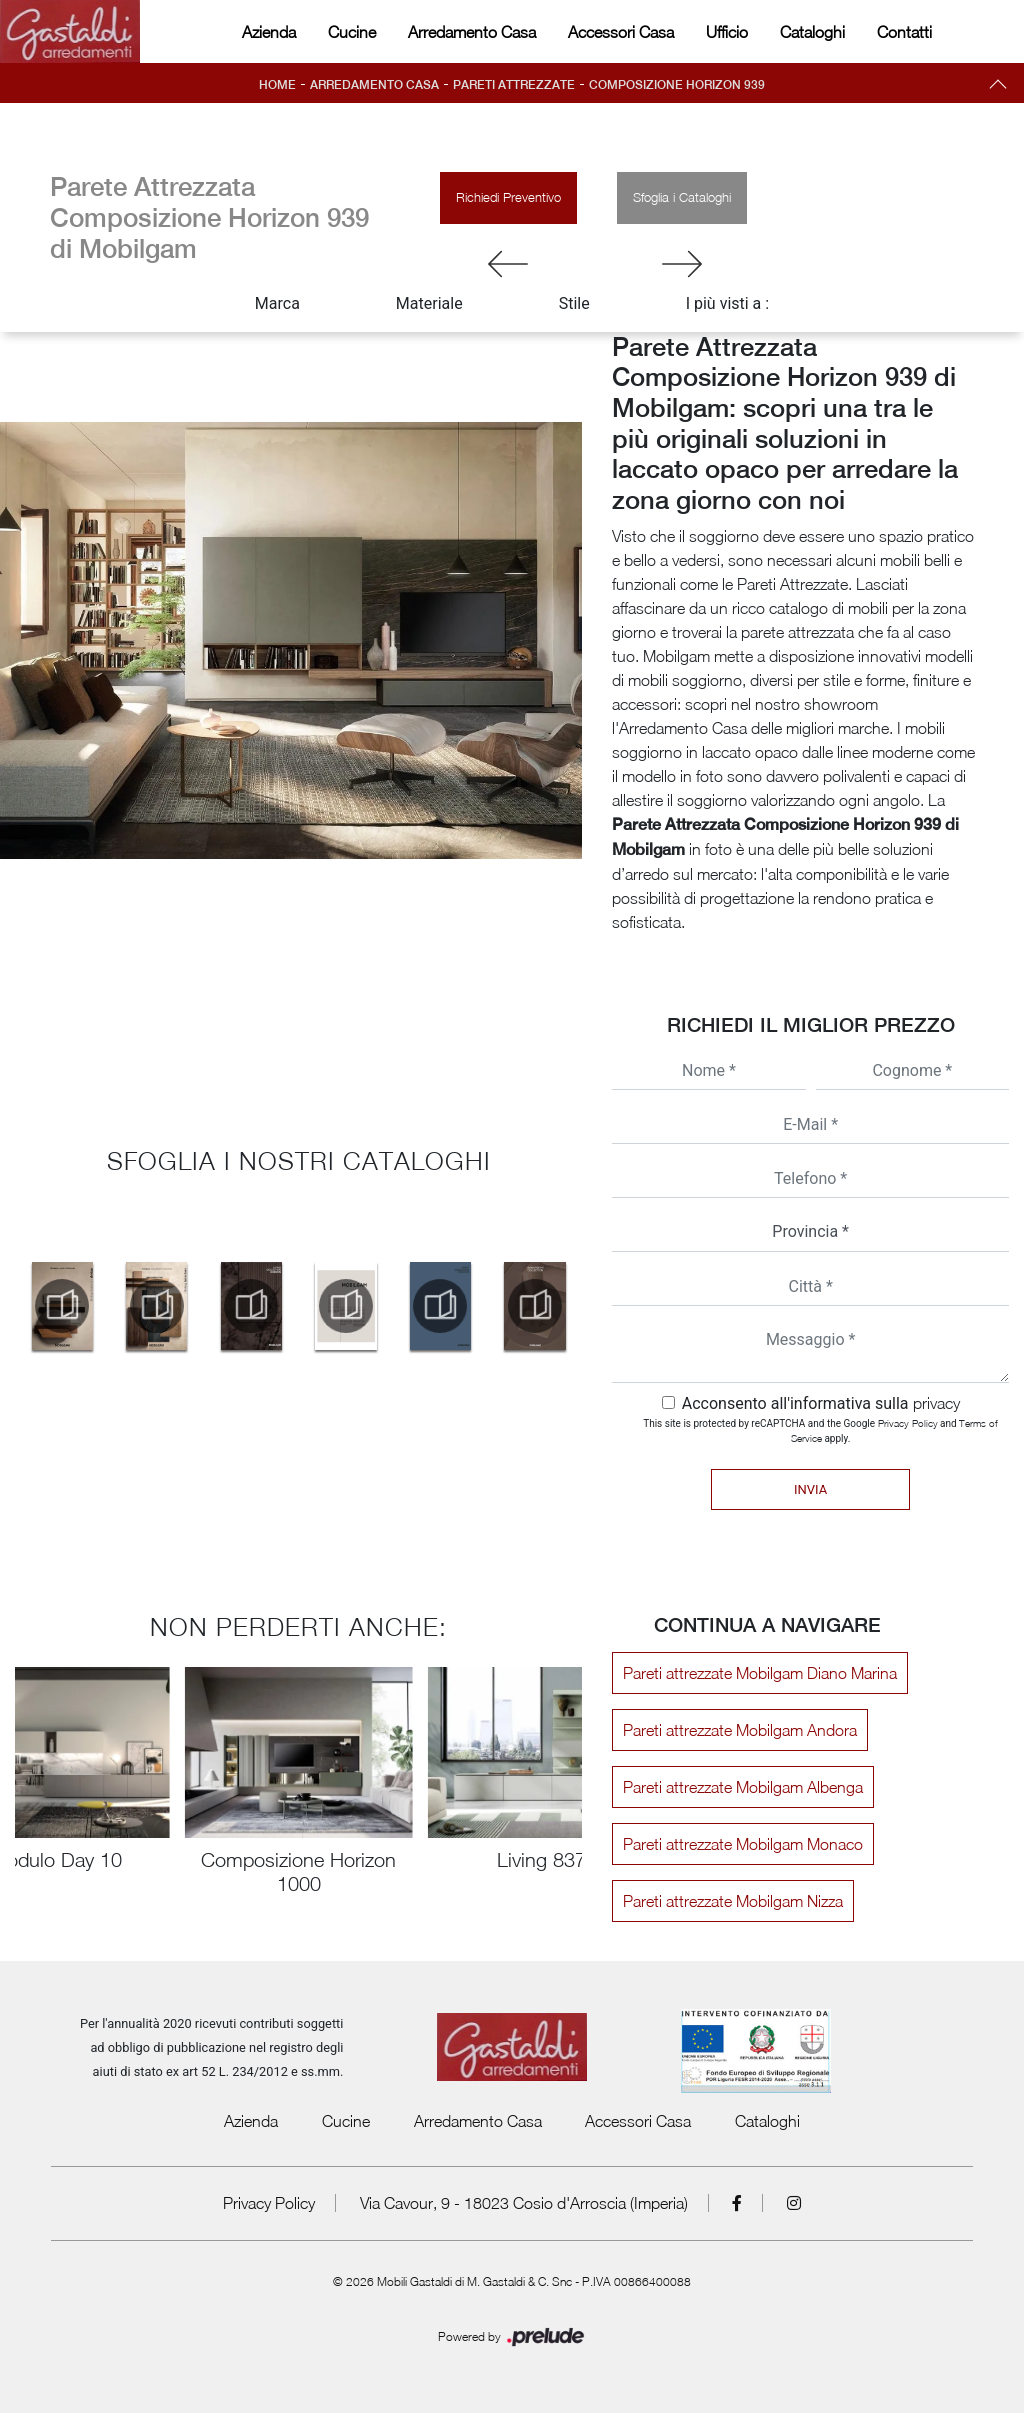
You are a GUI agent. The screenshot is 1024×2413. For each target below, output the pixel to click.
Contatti (904, 32)
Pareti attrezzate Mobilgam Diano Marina (760, 1673)
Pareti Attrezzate (514, 85)
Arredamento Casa (472, 32)
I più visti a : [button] (728, 303)
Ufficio (727, 32)
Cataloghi (812, 32)
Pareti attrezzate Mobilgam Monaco (743, 1844)
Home (277, 85)
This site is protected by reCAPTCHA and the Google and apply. (820, 1430)
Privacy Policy (908, 1423)
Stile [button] (574, 303)
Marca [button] (277, 303)
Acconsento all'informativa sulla (821, 1403)
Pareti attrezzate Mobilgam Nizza (733, 1901)
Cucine (352, 32)
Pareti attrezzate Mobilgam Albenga (743, 1787)
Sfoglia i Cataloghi (682, 197)
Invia (810, 1489)
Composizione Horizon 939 (677, 85)
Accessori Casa (621, 32)
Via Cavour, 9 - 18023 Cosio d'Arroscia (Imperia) (524, 2203)
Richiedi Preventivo (508, 197)
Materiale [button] (429, 303)
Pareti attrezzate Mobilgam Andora (740, 1730)
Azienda (269, 32)
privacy (936, 1403)
